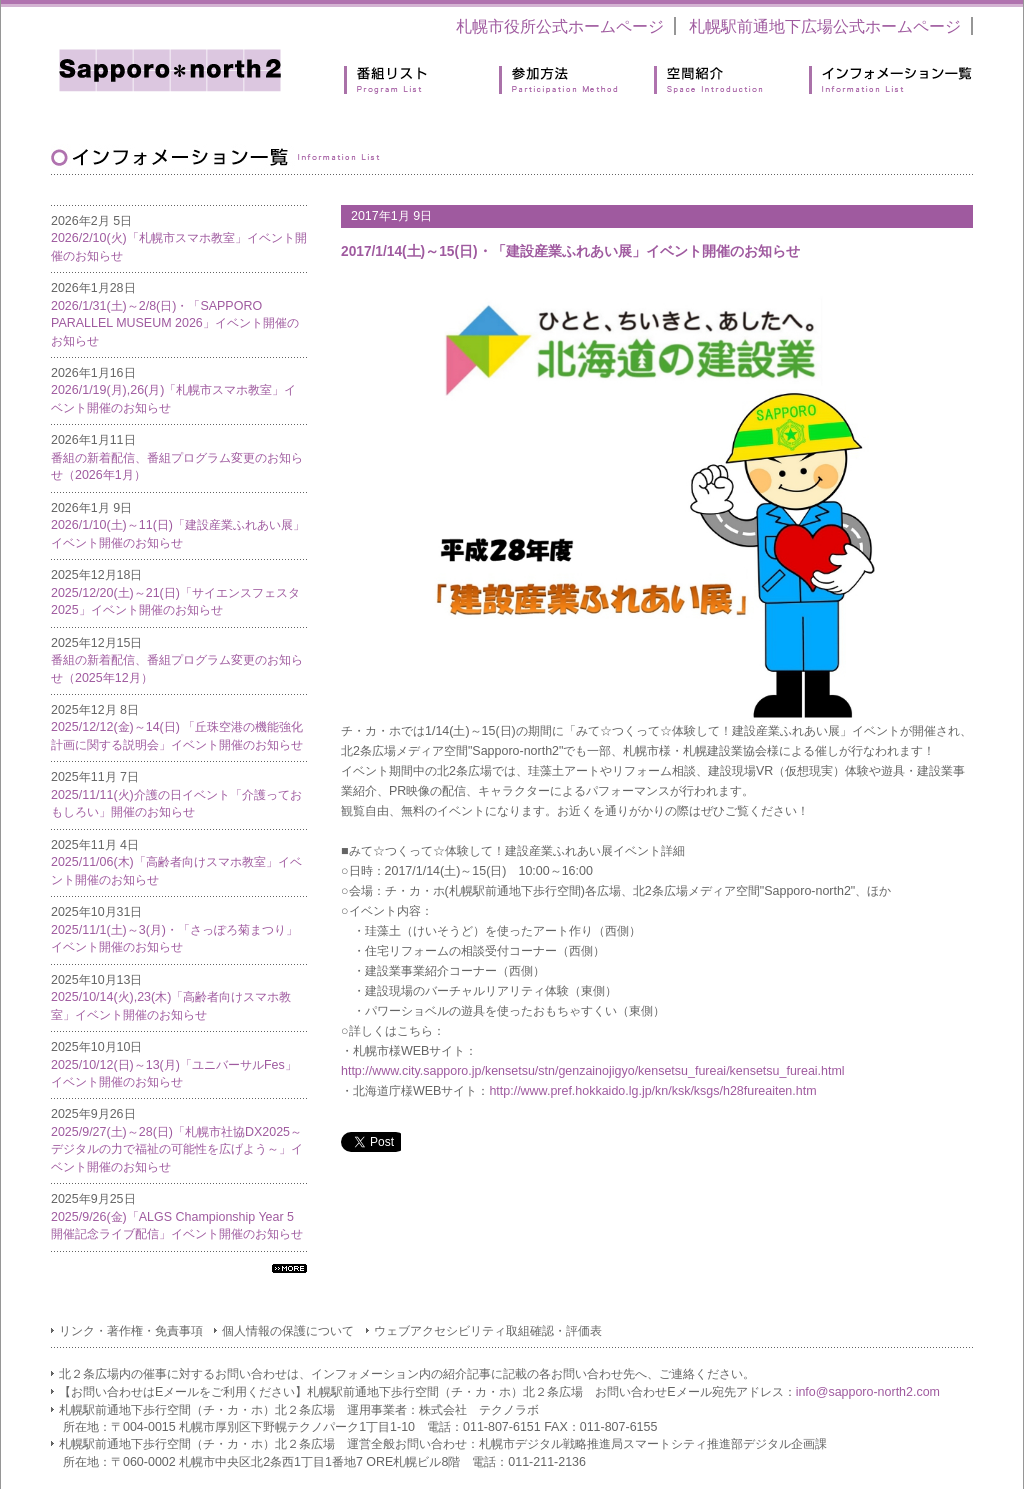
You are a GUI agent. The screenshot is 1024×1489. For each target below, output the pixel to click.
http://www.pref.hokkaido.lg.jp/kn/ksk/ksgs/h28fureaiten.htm (652, 1091)
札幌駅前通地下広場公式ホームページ (825, 26)
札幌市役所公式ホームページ (560, 26)
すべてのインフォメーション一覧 (289, 1268)
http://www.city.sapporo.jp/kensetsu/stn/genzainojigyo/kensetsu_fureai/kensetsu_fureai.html (593, 1071)
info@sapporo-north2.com (868, 1392)
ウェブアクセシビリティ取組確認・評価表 (488, 1331)
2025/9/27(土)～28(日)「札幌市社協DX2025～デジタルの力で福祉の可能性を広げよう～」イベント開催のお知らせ (177, 1149)
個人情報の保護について (288, 1331)
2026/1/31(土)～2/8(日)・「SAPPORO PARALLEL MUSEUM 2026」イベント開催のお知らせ (175, 323)
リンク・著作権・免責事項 (131, 1331)
